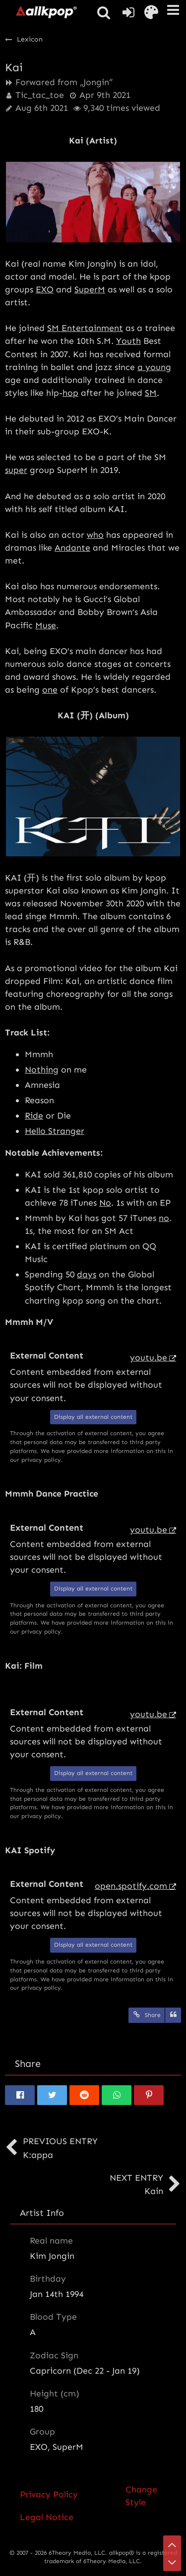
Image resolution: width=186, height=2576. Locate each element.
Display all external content (93, 1416)
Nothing (42, 1069)
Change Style (141, 2496)
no (164, 1218)
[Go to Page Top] (172, 2544)
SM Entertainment (85, 328)
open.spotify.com (131, 1885)
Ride (34, 1115)
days (86, 1274)
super (16, 470)
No (105, 1202)
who (95, 534)
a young (154, 367)
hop (70, 392)
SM (151, 392)
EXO (45, 289)
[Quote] (173, 2015)
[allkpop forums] (46, 12)
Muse (45, 625)
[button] (173, 10)
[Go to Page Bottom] (172, 2562)
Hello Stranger (54, 1130)
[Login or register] (128, 12)
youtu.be (148, 1357)
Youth (128, 340)
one (50, 689)
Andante (72, 547)
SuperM (89, 289)
